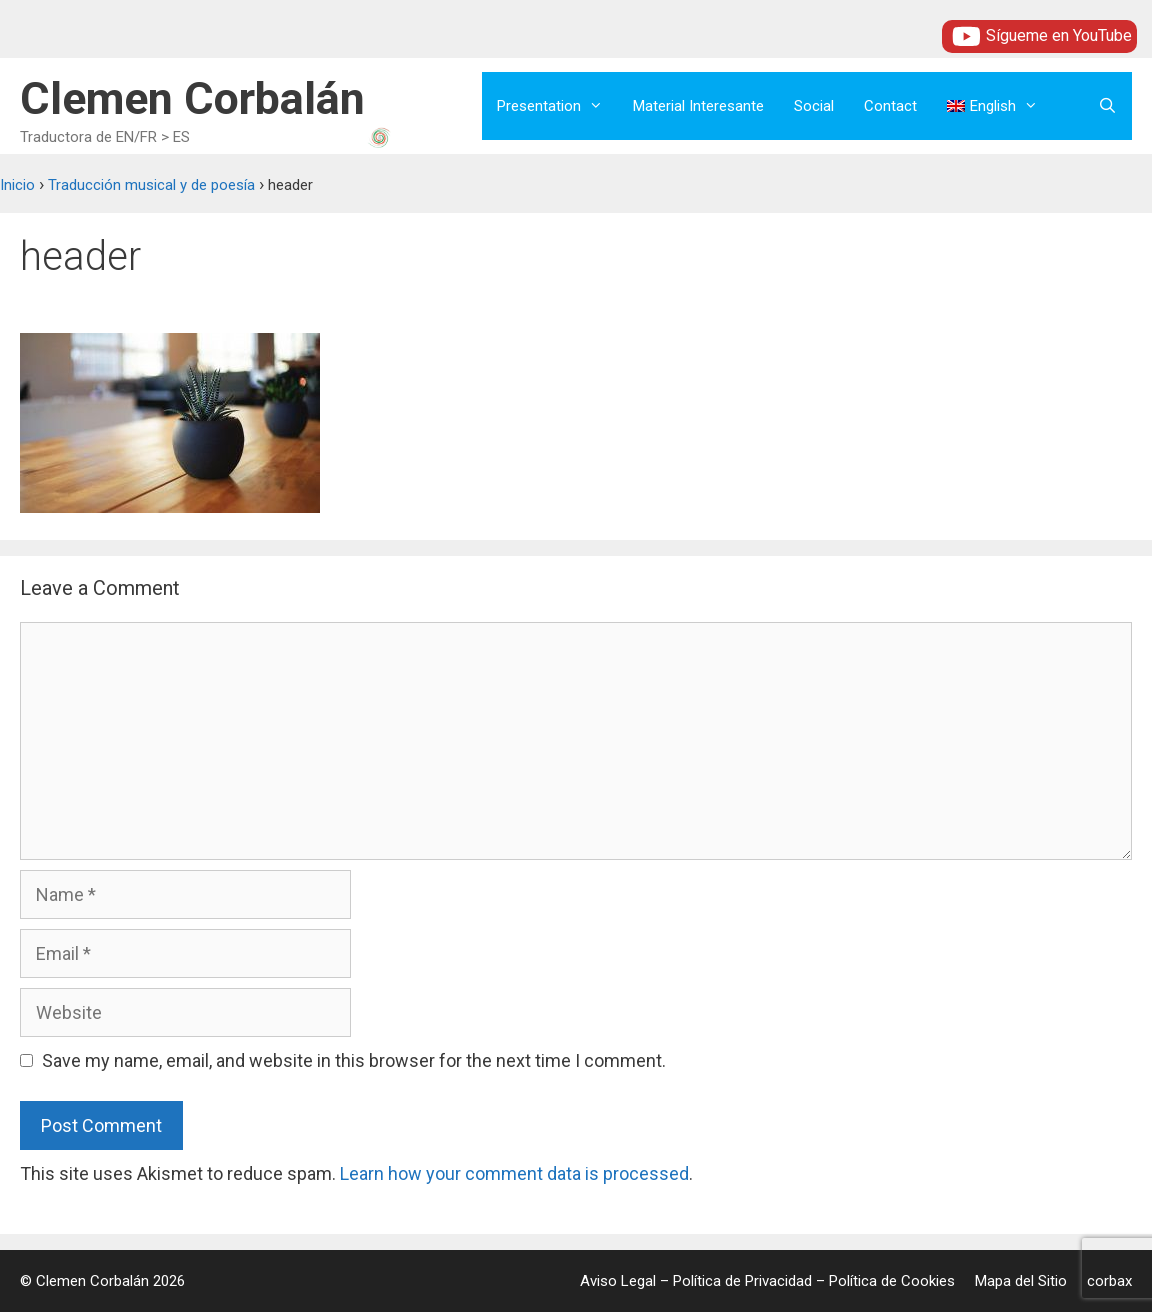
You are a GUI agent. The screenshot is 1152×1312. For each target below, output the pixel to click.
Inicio (17, 185)
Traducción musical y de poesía (151, 185)
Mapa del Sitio (1021, 1281)
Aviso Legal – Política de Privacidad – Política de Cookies (767, 1281)
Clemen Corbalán (192, 98)
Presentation (557, 106)
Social (814, 106)
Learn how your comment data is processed (514, 1173)
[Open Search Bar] (1107, 106)
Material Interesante (698, 106)
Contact (890, 106)
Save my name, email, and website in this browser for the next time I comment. (354, 1060)
